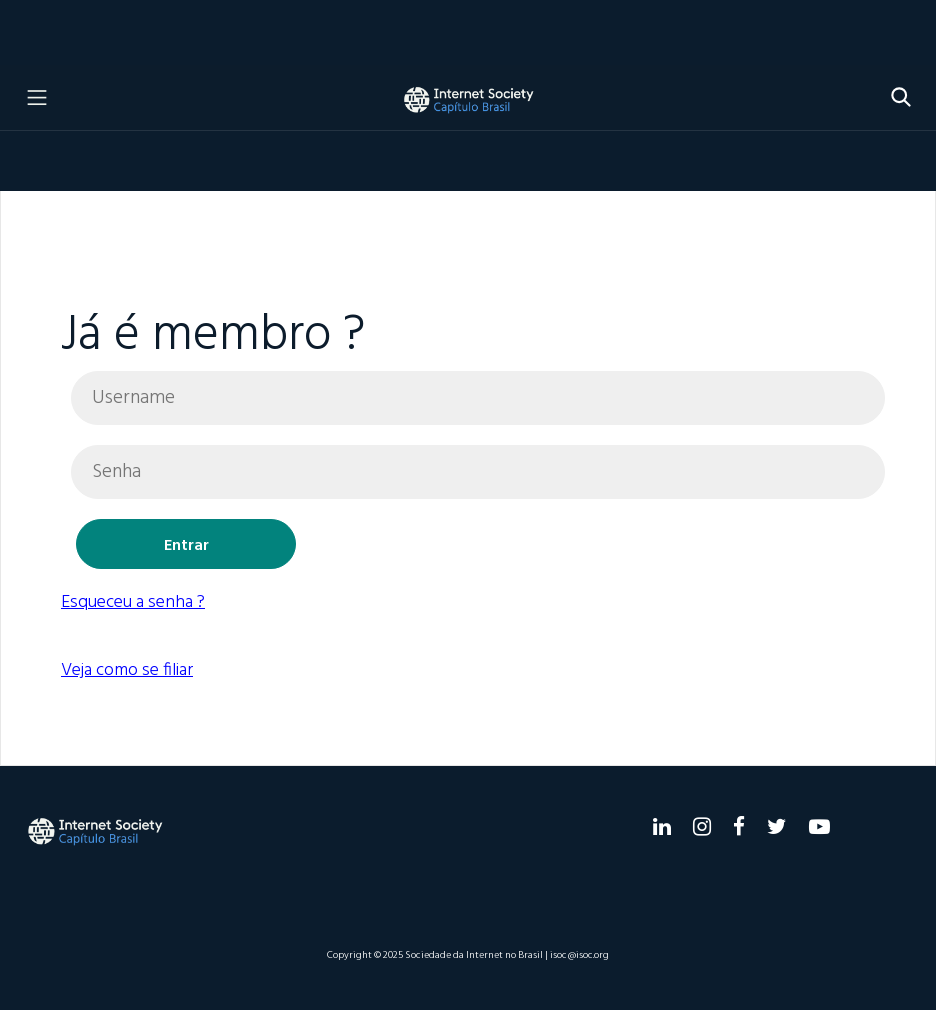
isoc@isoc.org (579, 955)
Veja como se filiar (127, 670)
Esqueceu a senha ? (133, 602)
